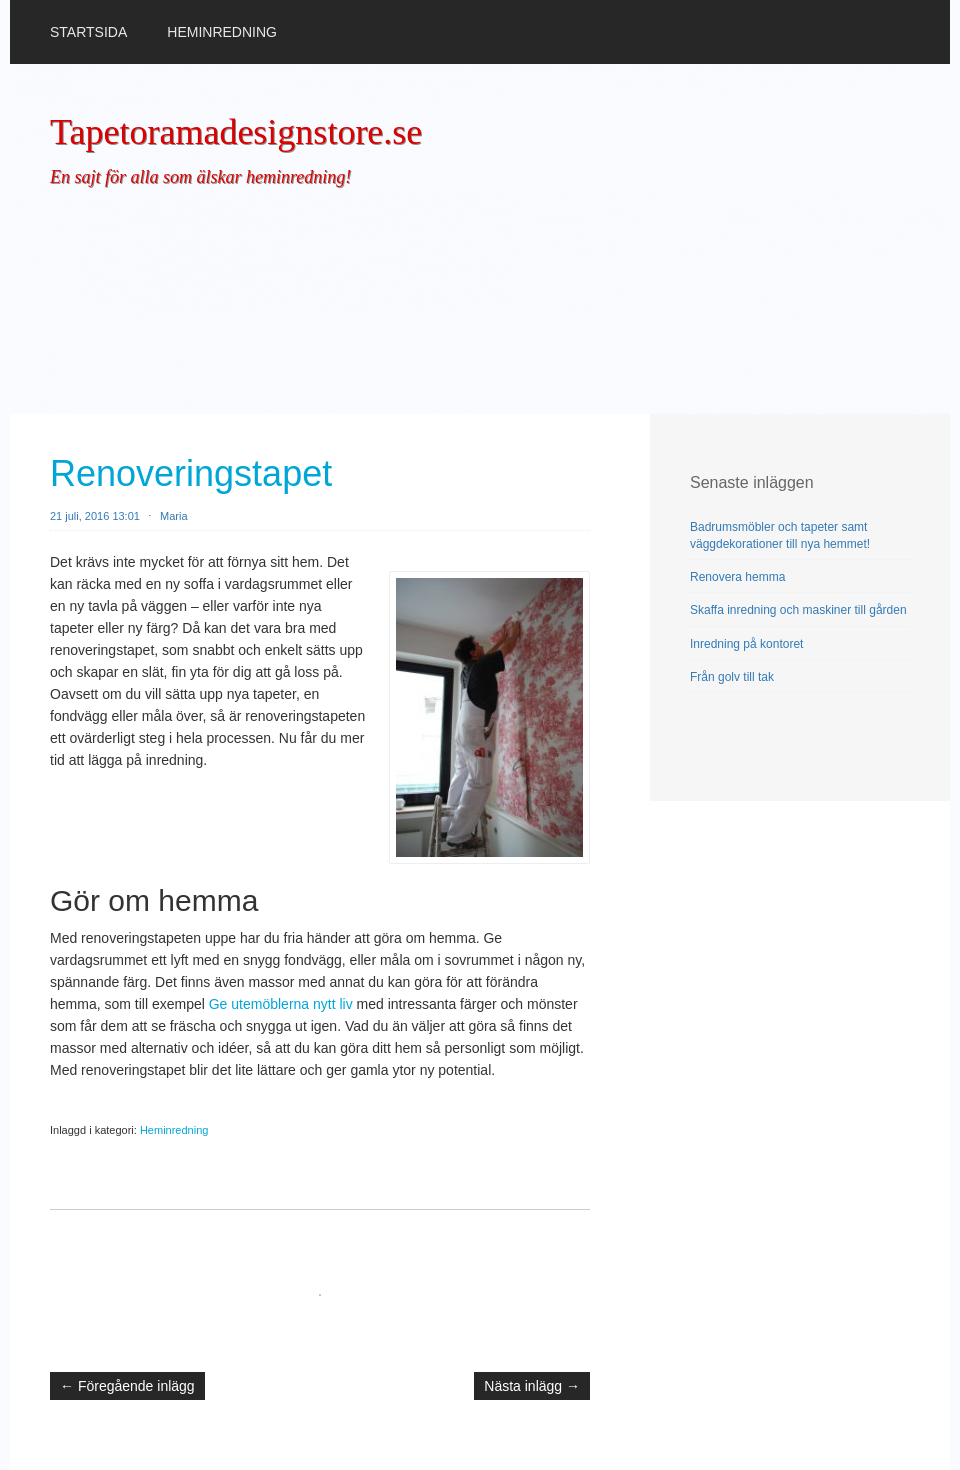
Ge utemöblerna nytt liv (281, 1004)
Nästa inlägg (532, 1386)
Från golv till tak (732, 677)
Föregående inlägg (127, 1386)
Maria (174, 516)
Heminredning (222, 32)
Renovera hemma (737, 577)
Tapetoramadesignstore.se (236, 132)
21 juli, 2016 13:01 (95, 516)
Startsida (88, 32)
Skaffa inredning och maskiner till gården (798, 610)
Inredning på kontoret (746, 644)
